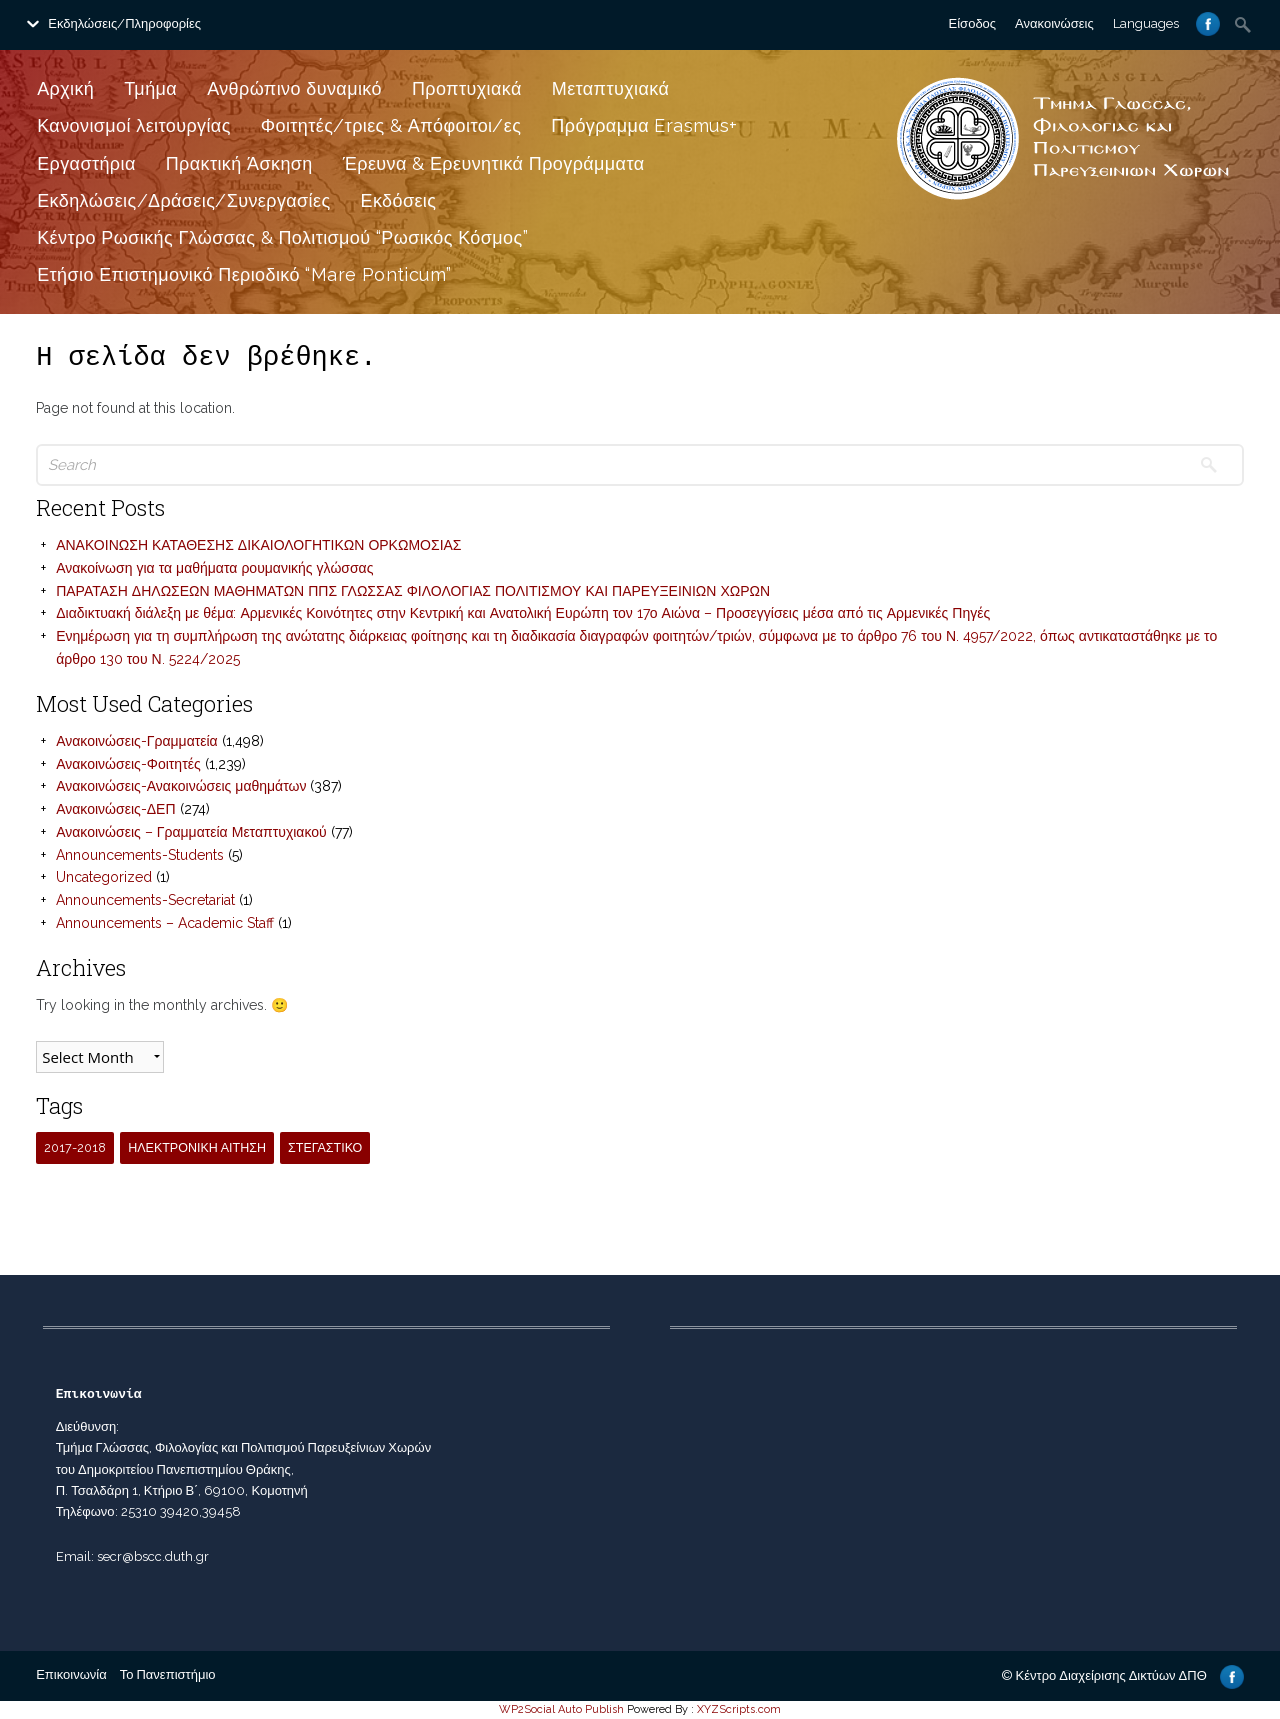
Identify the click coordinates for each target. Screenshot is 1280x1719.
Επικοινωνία (71, 1674)
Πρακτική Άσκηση (239, 163)
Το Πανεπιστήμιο (168, 1674)
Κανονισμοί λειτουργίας (134, 125)
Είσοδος (973, 23)
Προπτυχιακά (467, 88)
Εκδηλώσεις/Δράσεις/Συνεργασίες (183, 200)
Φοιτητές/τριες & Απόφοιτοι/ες (391, 125)
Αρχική (65, 88)
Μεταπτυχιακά (611, 88)
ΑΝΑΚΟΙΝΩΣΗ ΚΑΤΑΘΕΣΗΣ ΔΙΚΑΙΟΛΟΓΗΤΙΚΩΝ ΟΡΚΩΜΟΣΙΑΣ (258, 545)
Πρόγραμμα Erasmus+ (644, 125)
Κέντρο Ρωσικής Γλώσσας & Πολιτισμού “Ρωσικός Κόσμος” (282, 237)
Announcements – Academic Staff (165, 923)
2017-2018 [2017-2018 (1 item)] (75, 1147)
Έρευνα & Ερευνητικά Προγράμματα (494, 163)
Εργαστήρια (86, 163)
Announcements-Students (140, 855)
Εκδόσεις (399, 200)
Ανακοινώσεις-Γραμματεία (137, 741)
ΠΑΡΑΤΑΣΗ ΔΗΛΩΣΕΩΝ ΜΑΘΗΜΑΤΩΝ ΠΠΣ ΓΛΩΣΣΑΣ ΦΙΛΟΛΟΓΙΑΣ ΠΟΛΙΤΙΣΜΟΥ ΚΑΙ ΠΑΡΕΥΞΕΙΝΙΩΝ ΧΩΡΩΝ (413, 591)
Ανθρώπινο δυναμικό (294, 88)
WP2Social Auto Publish (561, 1709)
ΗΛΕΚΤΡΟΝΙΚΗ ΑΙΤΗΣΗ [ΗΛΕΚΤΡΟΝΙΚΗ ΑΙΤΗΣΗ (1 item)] (197, 1147)
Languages (1146, 23)
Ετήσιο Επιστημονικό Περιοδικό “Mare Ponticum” (244, 274)
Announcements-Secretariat (145, 900)
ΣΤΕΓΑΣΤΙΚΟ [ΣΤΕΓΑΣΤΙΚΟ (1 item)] (325, 1147)
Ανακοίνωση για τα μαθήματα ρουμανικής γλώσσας (214, 568)
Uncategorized (104, 877)
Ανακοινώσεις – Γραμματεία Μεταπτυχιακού (191, 832)
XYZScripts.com (739, 1709)
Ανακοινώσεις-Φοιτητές (128, 764)
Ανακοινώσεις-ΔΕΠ (115, 809)
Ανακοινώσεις (1054, 23)
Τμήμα (150, 88)
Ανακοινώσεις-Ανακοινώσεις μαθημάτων (181, 786)
